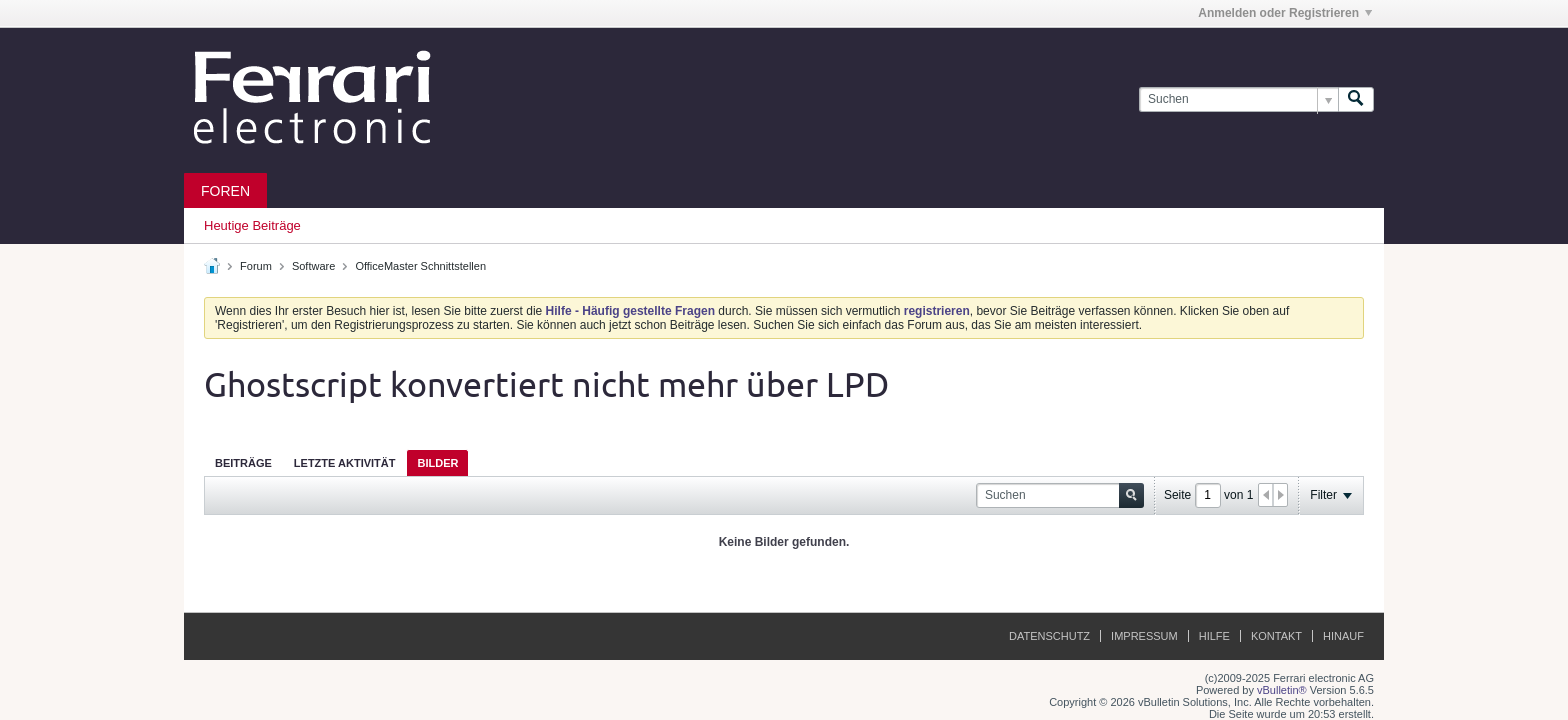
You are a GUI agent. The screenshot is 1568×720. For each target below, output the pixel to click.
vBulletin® (1282, 690)
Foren (225, 191)
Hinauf (1343, 636)
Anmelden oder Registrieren (1285, 13)
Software (313, 266)
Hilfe (1214, 636)
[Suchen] (1238, 99)
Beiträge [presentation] (243, 463)
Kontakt (1276, 636)
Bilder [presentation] (437, 463)
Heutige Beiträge (252, 225)
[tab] (243, 462)
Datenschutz (1049, 636)
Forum (256, 266)
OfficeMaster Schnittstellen (420, 266)
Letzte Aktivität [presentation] (345, 463)
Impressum (1144, 636)
